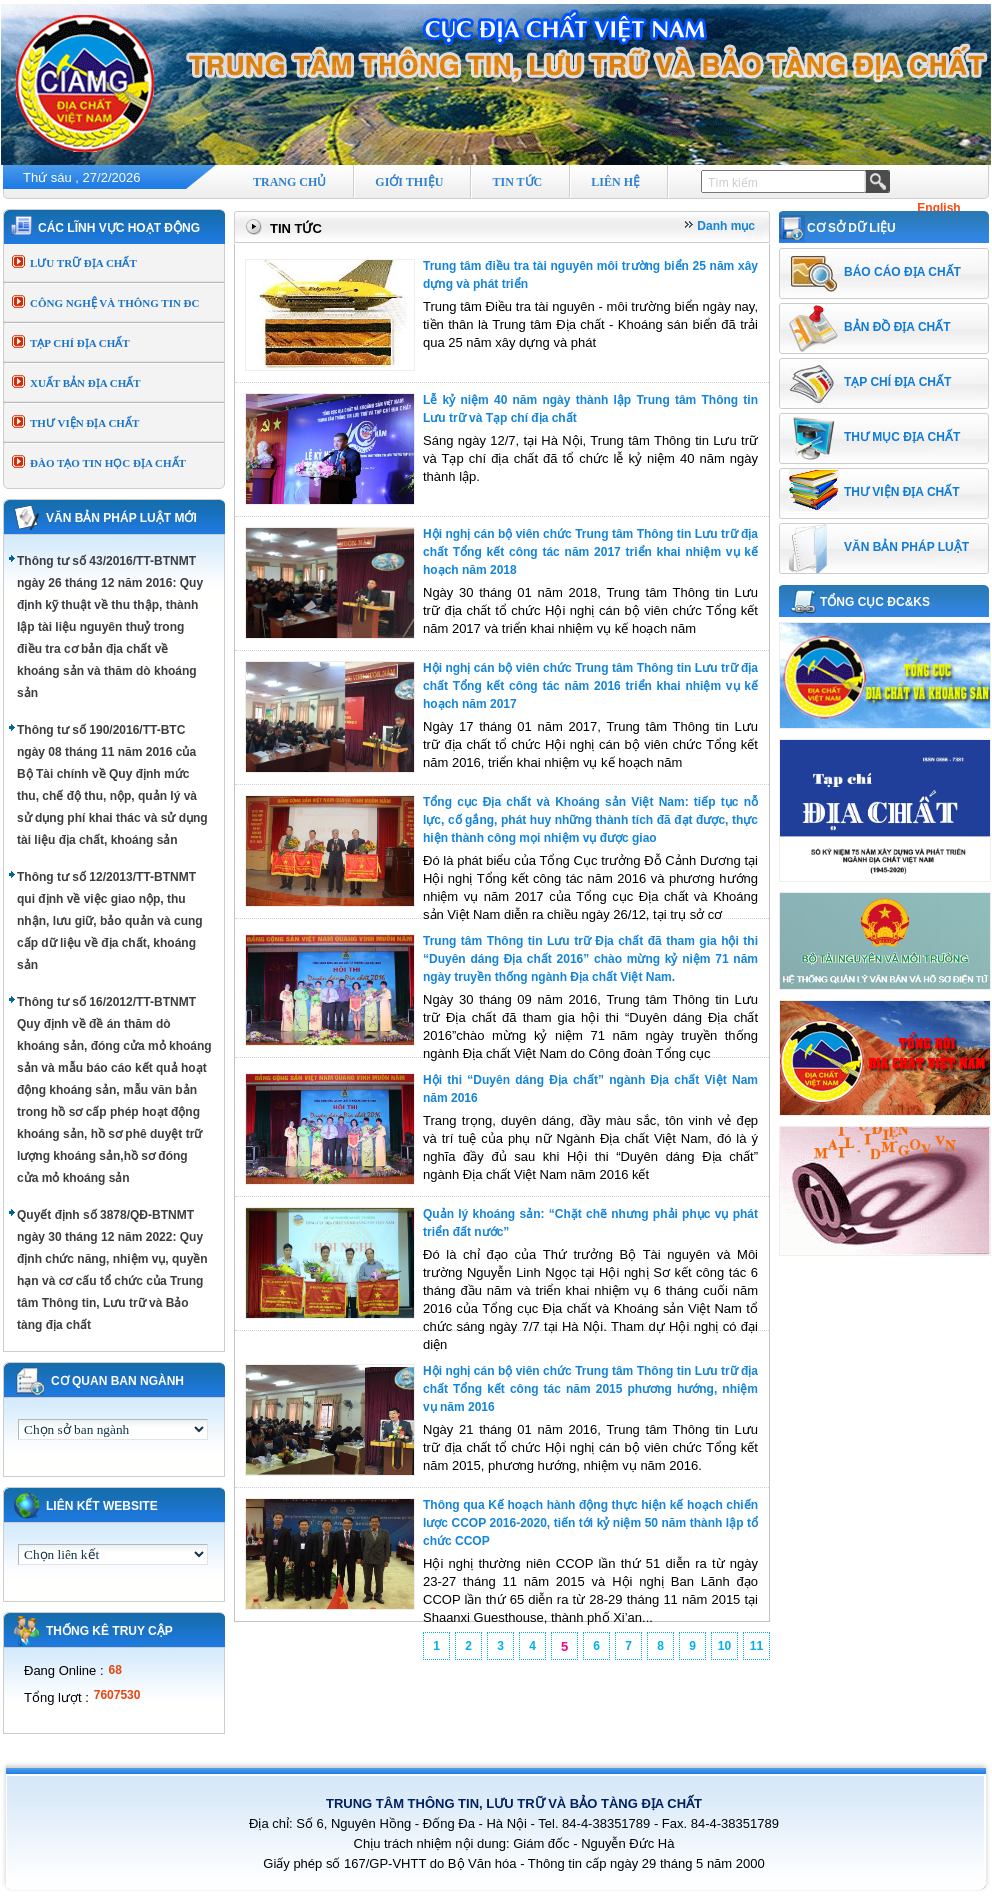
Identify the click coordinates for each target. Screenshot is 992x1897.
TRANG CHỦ (289, 182)
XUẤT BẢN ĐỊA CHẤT (85, 383)
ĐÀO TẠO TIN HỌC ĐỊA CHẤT (108, 463)
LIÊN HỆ (615, 182)
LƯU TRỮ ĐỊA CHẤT (83, 263)
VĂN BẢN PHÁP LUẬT (906, 547)
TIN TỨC (517, 182)
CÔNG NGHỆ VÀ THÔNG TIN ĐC (115, 303)
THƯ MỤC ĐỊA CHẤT (902, 437)
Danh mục (726, 226)
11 (756, 1646)
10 (724, 1646)
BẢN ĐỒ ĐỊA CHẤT (897, 327)
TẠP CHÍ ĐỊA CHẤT (80, 343)
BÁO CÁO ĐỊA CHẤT (902, 272)
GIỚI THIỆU (409, 182)
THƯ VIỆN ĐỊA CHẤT (84, 423)
